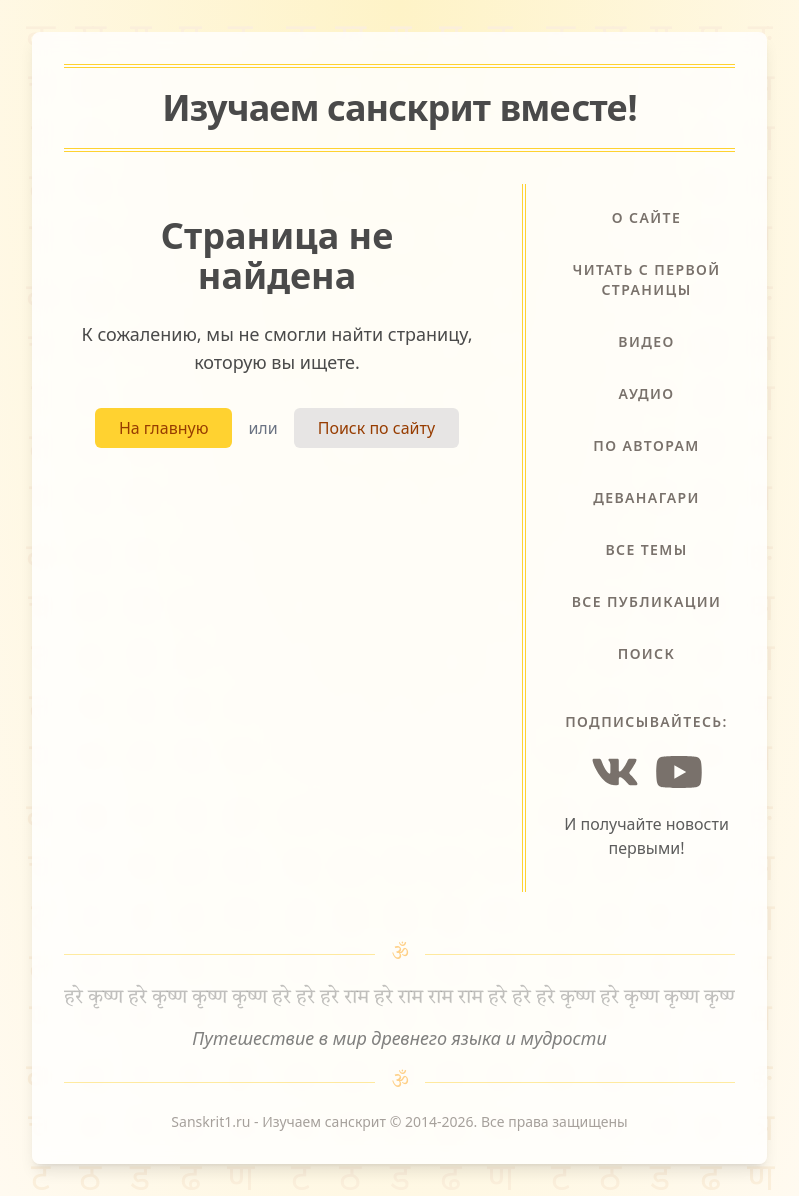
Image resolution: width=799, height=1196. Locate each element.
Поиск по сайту (376, 428)
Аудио (647, 393)
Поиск (647, 653)
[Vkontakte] (615, 772)
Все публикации (647, 601)
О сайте (646, 217)
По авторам (646, 445)
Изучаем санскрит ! (399, 107)
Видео (646, 341)
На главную (164, 428)
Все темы (646, 549)
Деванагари (646, 497)
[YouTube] (679, 772)
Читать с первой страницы (646, 279)
